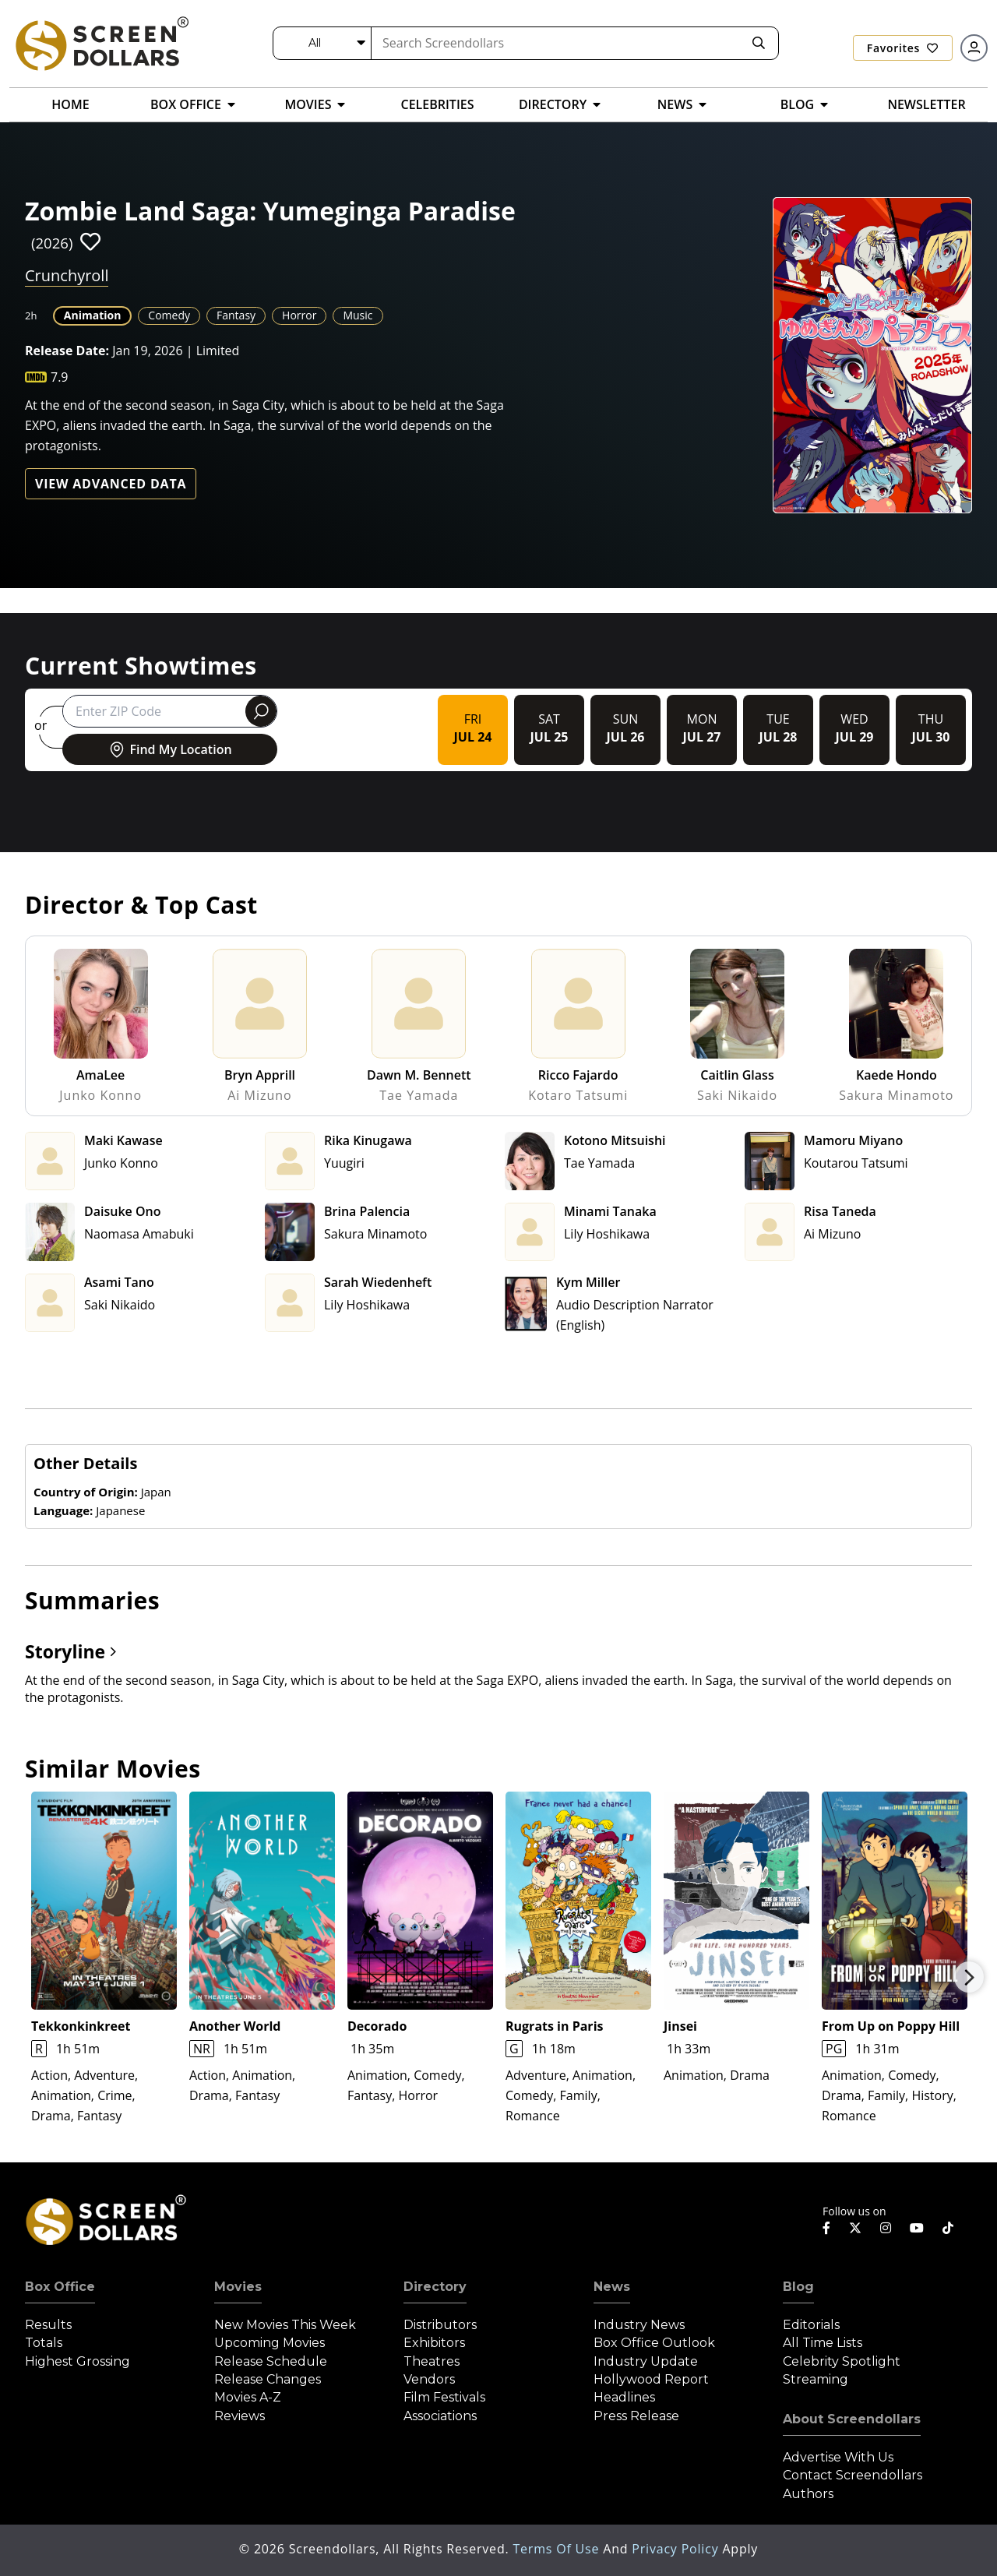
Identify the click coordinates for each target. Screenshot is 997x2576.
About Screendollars (852, 2419)
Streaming (815, 2379)
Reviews (239, 2416)
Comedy (169, 315)
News (612, 2286)
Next (969, 1977)
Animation (93, 315)
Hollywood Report (651, 2379)
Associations (440, 2416)
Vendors (429, 2379)
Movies (238, 2286)
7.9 (60, 377)
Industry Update (646, 2361)
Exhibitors (434, 2342)
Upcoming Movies (269, 2342)
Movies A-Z (247, 2397)
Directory (435, 2286)
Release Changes (267, 2379)
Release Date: (67, 350)
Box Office (60, 2286)
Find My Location (169, 749)
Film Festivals (444, 2397)
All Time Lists (822, 2342)
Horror (299, 315)
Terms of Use (558, 2548)
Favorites (903, 48)
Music (357, 315)
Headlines (624, 2397)
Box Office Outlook (654, 2342)
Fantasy (236, 315)
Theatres (431, 2361)
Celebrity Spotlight (841, 2361)
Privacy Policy (677, 2548)
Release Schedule (270, 2361)
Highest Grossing (77, 2361)
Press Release (636, 2416)
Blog (798, 2286)
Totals (43, 2342)
